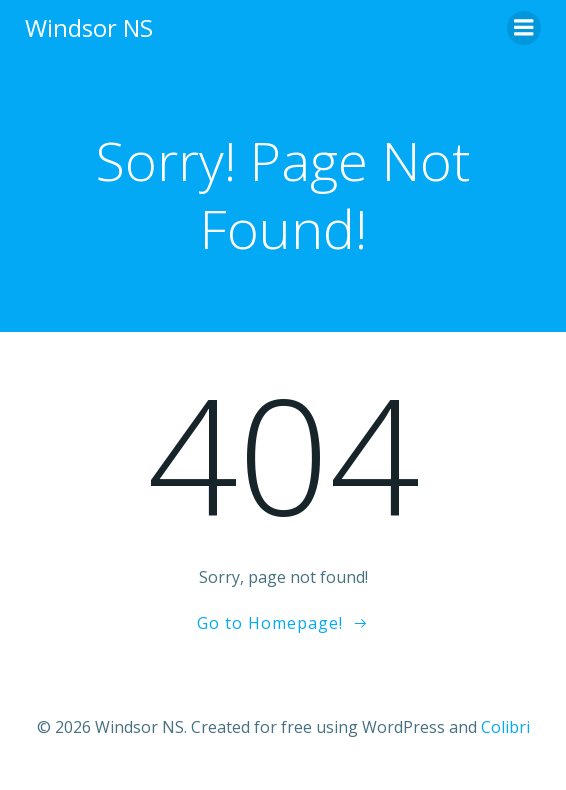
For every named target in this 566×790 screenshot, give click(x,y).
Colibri (505, 727)
